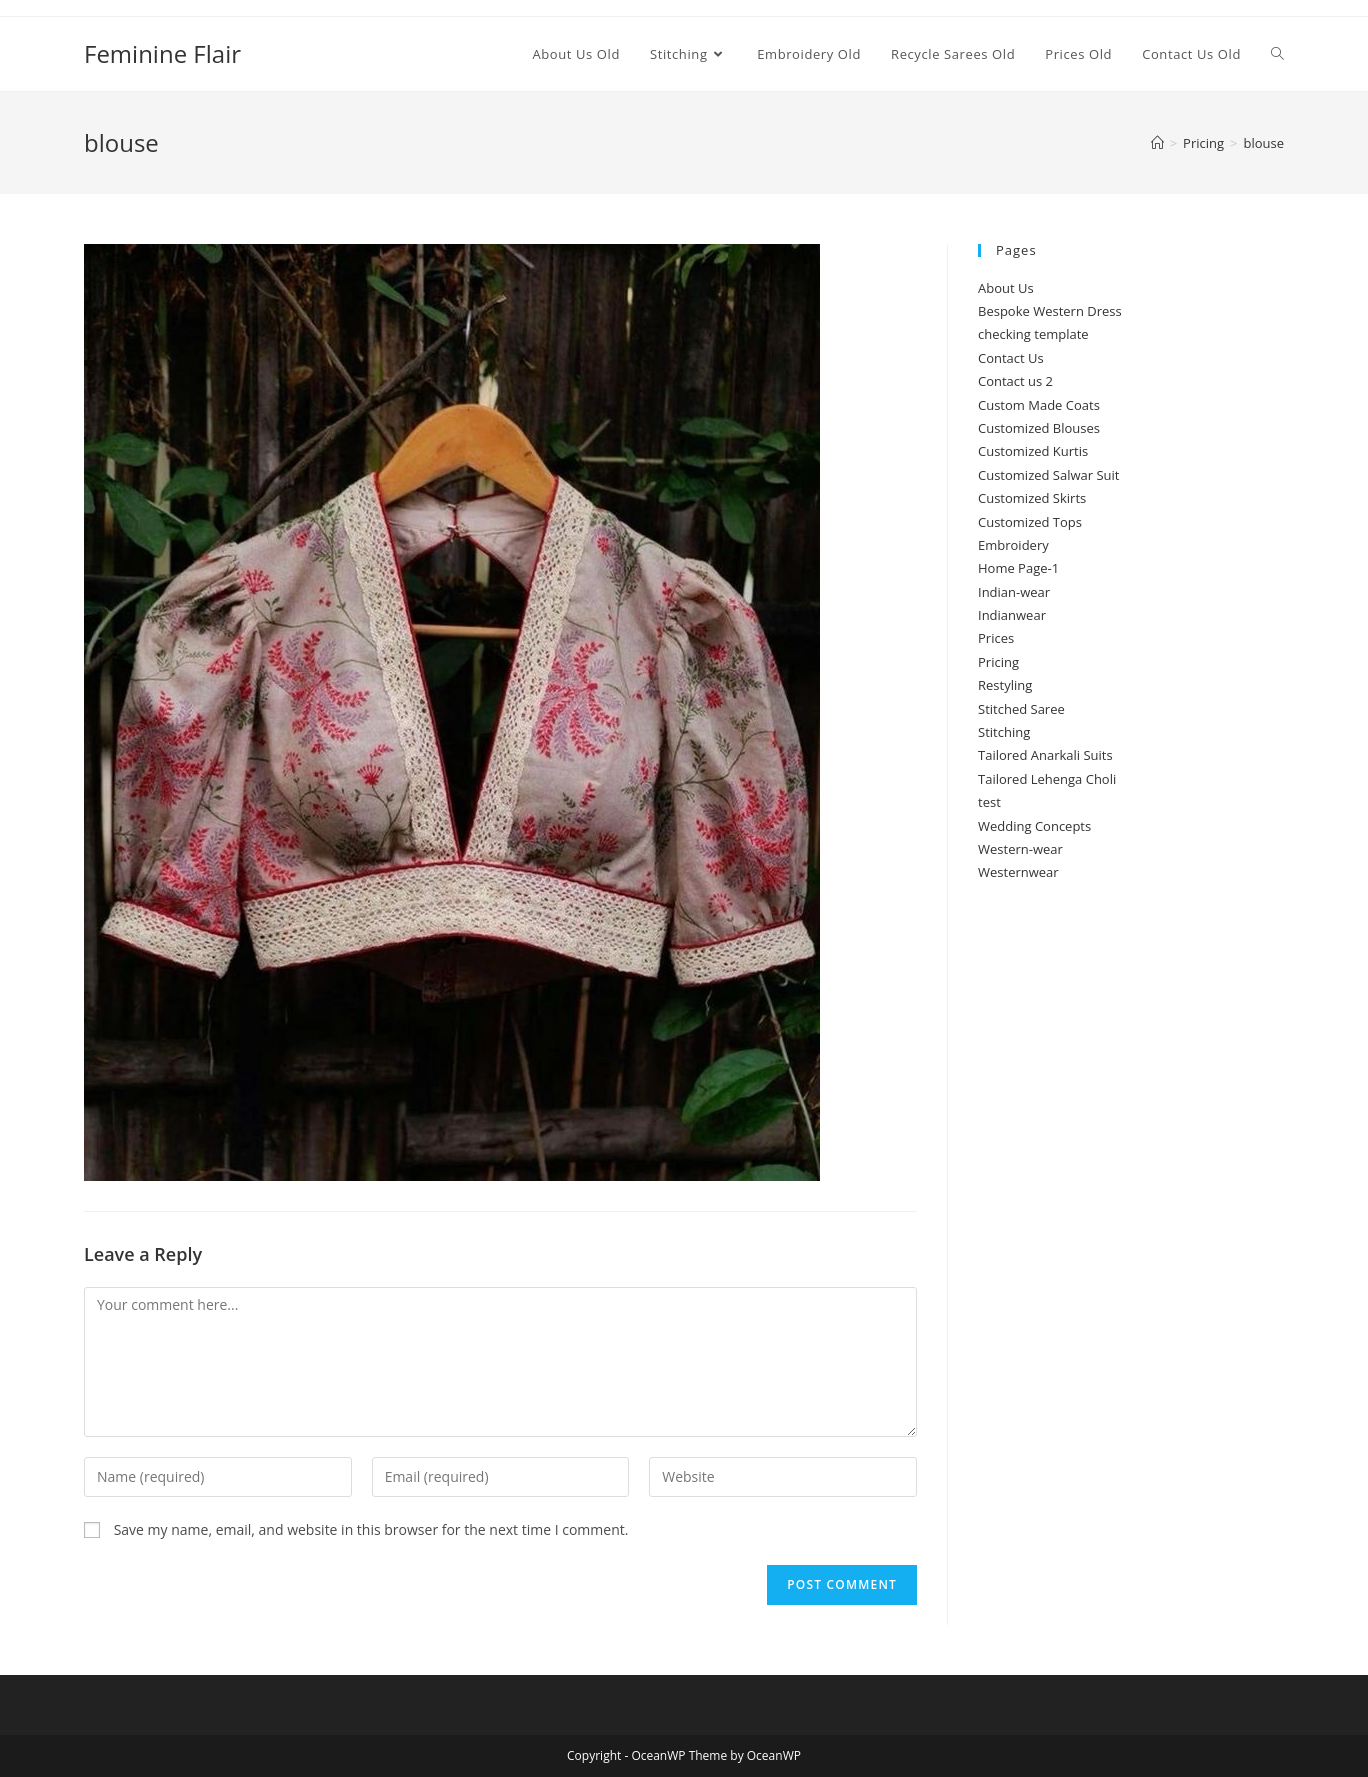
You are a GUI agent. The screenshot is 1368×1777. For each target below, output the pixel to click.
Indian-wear (1014, 592)
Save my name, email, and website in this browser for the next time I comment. (371, 1529)
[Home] (1157, 143)
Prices (996, 638)
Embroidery (1013, 545)
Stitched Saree (1021, 709)
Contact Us (1011, 358)
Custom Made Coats (1039, 405)
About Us (1006, 288)
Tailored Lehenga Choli (1047, 779)
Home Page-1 (1018, 568)
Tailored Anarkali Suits (1045, 755)
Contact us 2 (1015, 381)
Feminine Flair (162, 53)
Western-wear (1020, 849)
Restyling (1005, 685)
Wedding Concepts (1034, 826)
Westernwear (1018, 872)
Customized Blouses (1039, 428)
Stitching (1004, 732)
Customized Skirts (1032, 498)
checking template (1033, 334)
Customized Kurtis (1033, 451)
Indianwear (1012, 615)
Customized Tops (1030, 522)
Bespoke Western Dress (1050, 311)
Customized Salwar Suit (1049, 475)
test (989, 802)
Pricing (998, 662)
